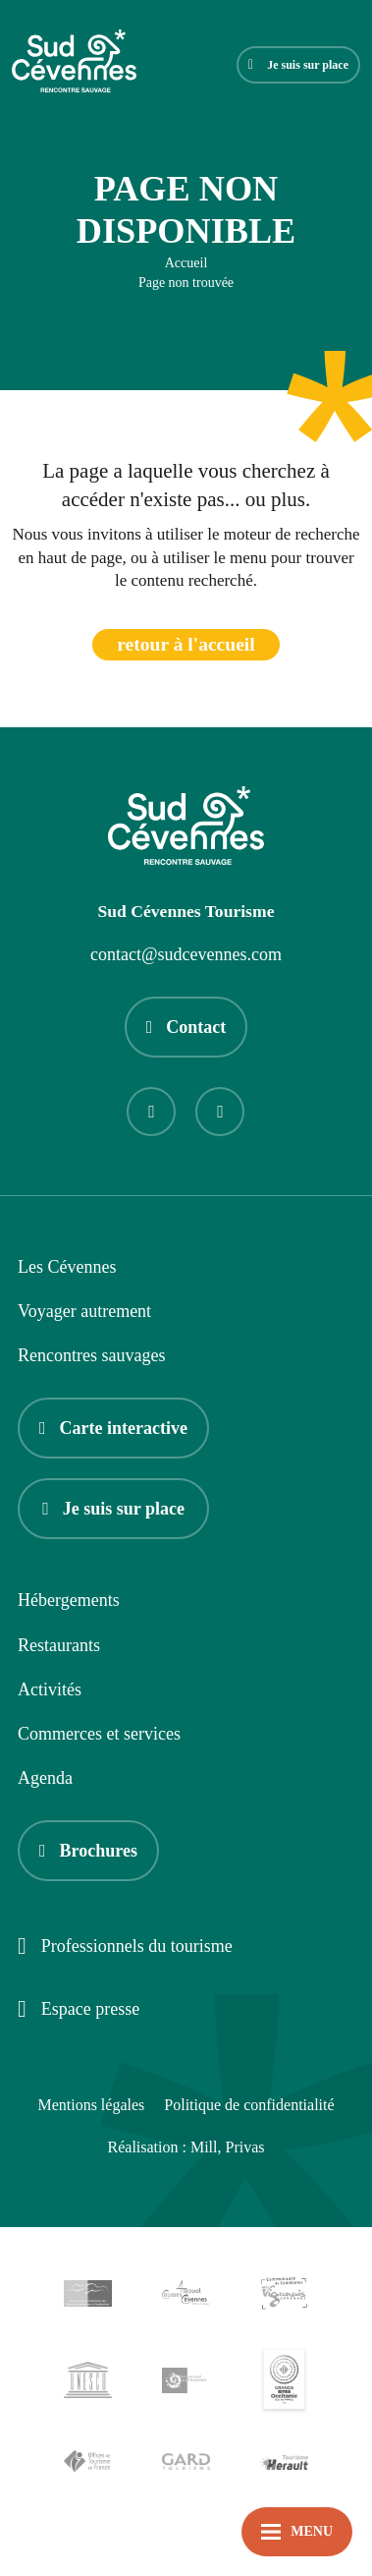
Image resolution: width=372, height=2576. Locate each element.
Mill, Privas (227, 2147)
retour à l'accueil (185, 644)
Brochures (88, 1850)
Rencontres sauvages (91, 1355)
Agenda (45, 1778)
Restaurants (59, 1645)
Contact (186, 1027)
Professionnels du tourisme (125, 1947)
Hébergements (69, 1600)
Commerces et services (99, 1734)
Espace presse (78, 2010)
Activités (49, 1689)
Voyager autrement (84, 1311)
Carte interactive (113, 1428)
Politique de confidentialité (249, 2104)
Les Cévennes (67, 1267)
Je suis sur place (298, 65)
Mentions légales (90, 2104)
